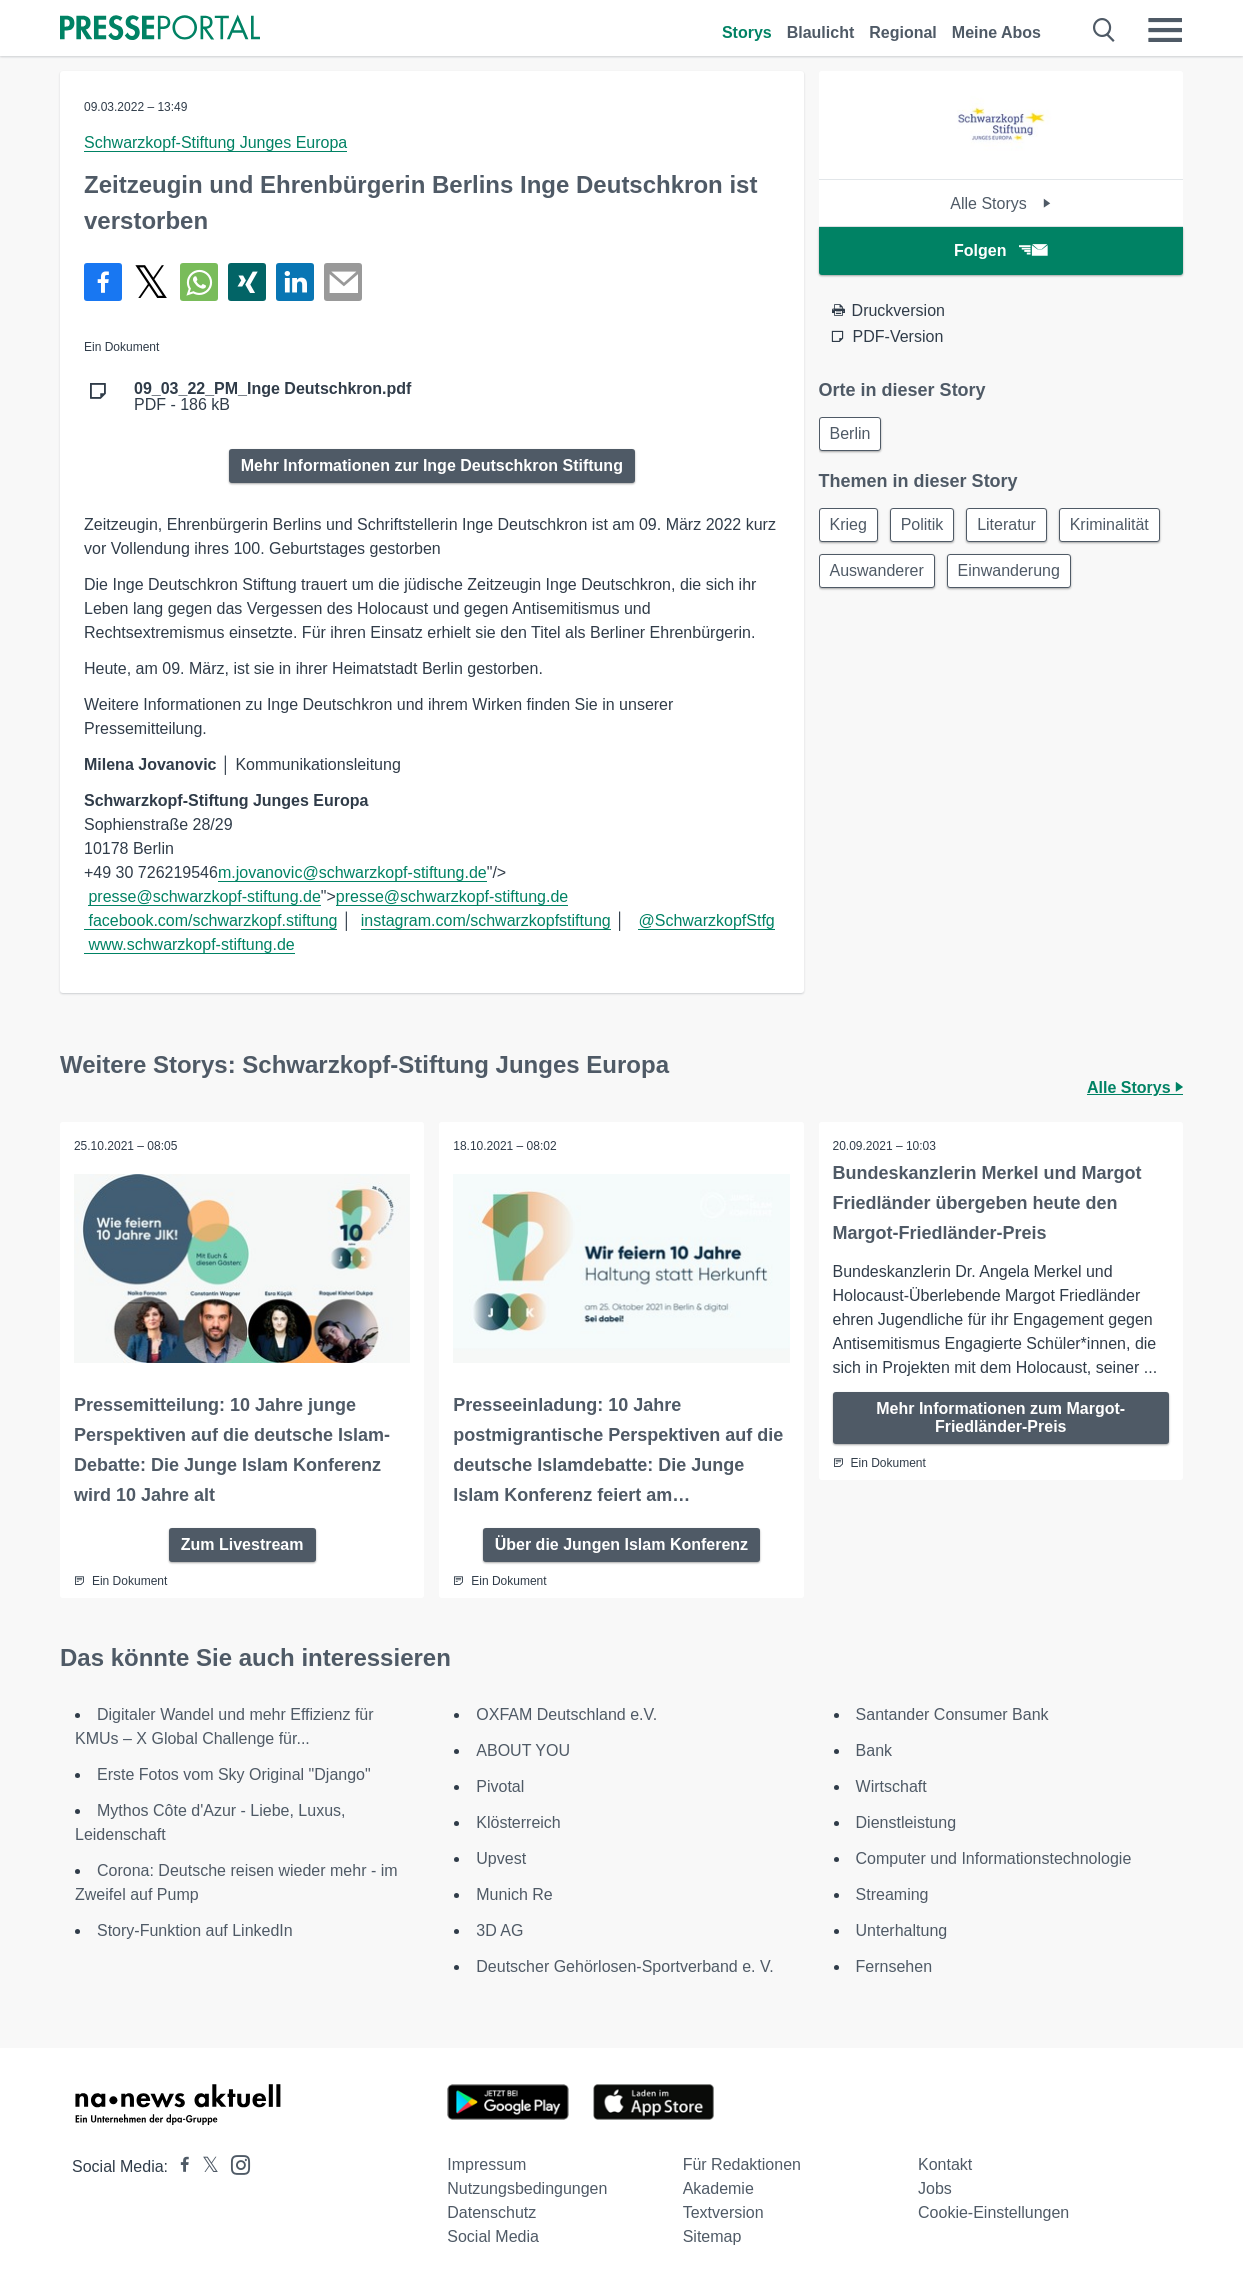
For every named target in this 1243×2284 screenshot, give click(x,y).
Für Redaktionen (742, 2163)
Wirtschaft (891, 1785)
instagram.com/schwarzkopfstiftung (486, 920)
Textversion (723, 2211)
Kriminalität (871, 575)
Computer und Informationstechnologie (994, 1857)
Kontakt (945, 2163)
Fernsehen (894, 1965)
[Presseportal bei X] (204, 2165)
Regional (903, 32)
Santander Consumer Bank (952, 1713)
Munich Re (514, 1893)
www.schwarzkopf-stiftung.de (191, 944)
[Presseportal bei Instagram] (234, 2162)
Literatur (1017, 527)
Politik (928, 527)
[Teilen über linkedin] (295, 282)
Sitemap (712, 2235)
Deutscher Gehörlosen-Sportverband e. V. (624, 1965)
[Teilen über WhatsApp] (199, 282)
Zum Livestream (242, 1543)
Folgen (1000, 250)
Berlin (852, 434)
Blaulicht (821, 32)
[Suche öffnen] (1104, 30)
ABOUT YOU (523, 1749)
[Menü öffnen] (1165, 30)
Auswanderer (996, 575)
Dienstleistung (906, 1821)
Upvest (501, 1857)
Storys (747, 32)
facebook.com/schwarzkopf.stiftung (212, 920)
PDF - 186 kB (272, 397)
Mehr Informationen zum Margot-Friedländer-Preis (1000, 1417)
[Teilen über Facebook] (103, 282)
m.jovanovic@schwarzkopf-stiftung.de (352, 872)
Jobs (935, 2187)
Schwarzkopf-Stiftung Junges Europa (215, 142)
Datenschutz (491, 2211)
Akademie (718, 2187)
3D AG (499, 1929)
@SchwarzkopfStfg (706, 920)
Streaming (892, 1893)
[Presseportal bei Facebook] (179, 2165)
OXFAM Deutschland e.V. (566, 1713)
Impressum (486, 2163)
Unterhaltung (902, 1929)
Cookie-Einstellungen (993, 2211)
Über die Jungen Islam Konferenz (621, 1543)
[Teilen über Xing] (247, 282)
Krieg (850, 527)
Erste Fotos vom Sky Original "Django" (234, 1773)
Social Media (493, 2235)
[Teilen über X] (151, 282)
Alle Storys (1000, 203)
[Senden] (343, 282)
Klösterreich (518, 1821)
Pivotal (500, 1785)
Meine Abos (996, 32)
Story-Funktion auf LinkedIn (195, 1929)
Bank (874, 1749)
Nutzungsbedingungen (527, 2187)
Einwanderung (883, 623)
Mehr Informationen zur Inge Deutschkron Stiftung (432, 465)
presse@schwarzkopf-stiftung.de (204, 896)
